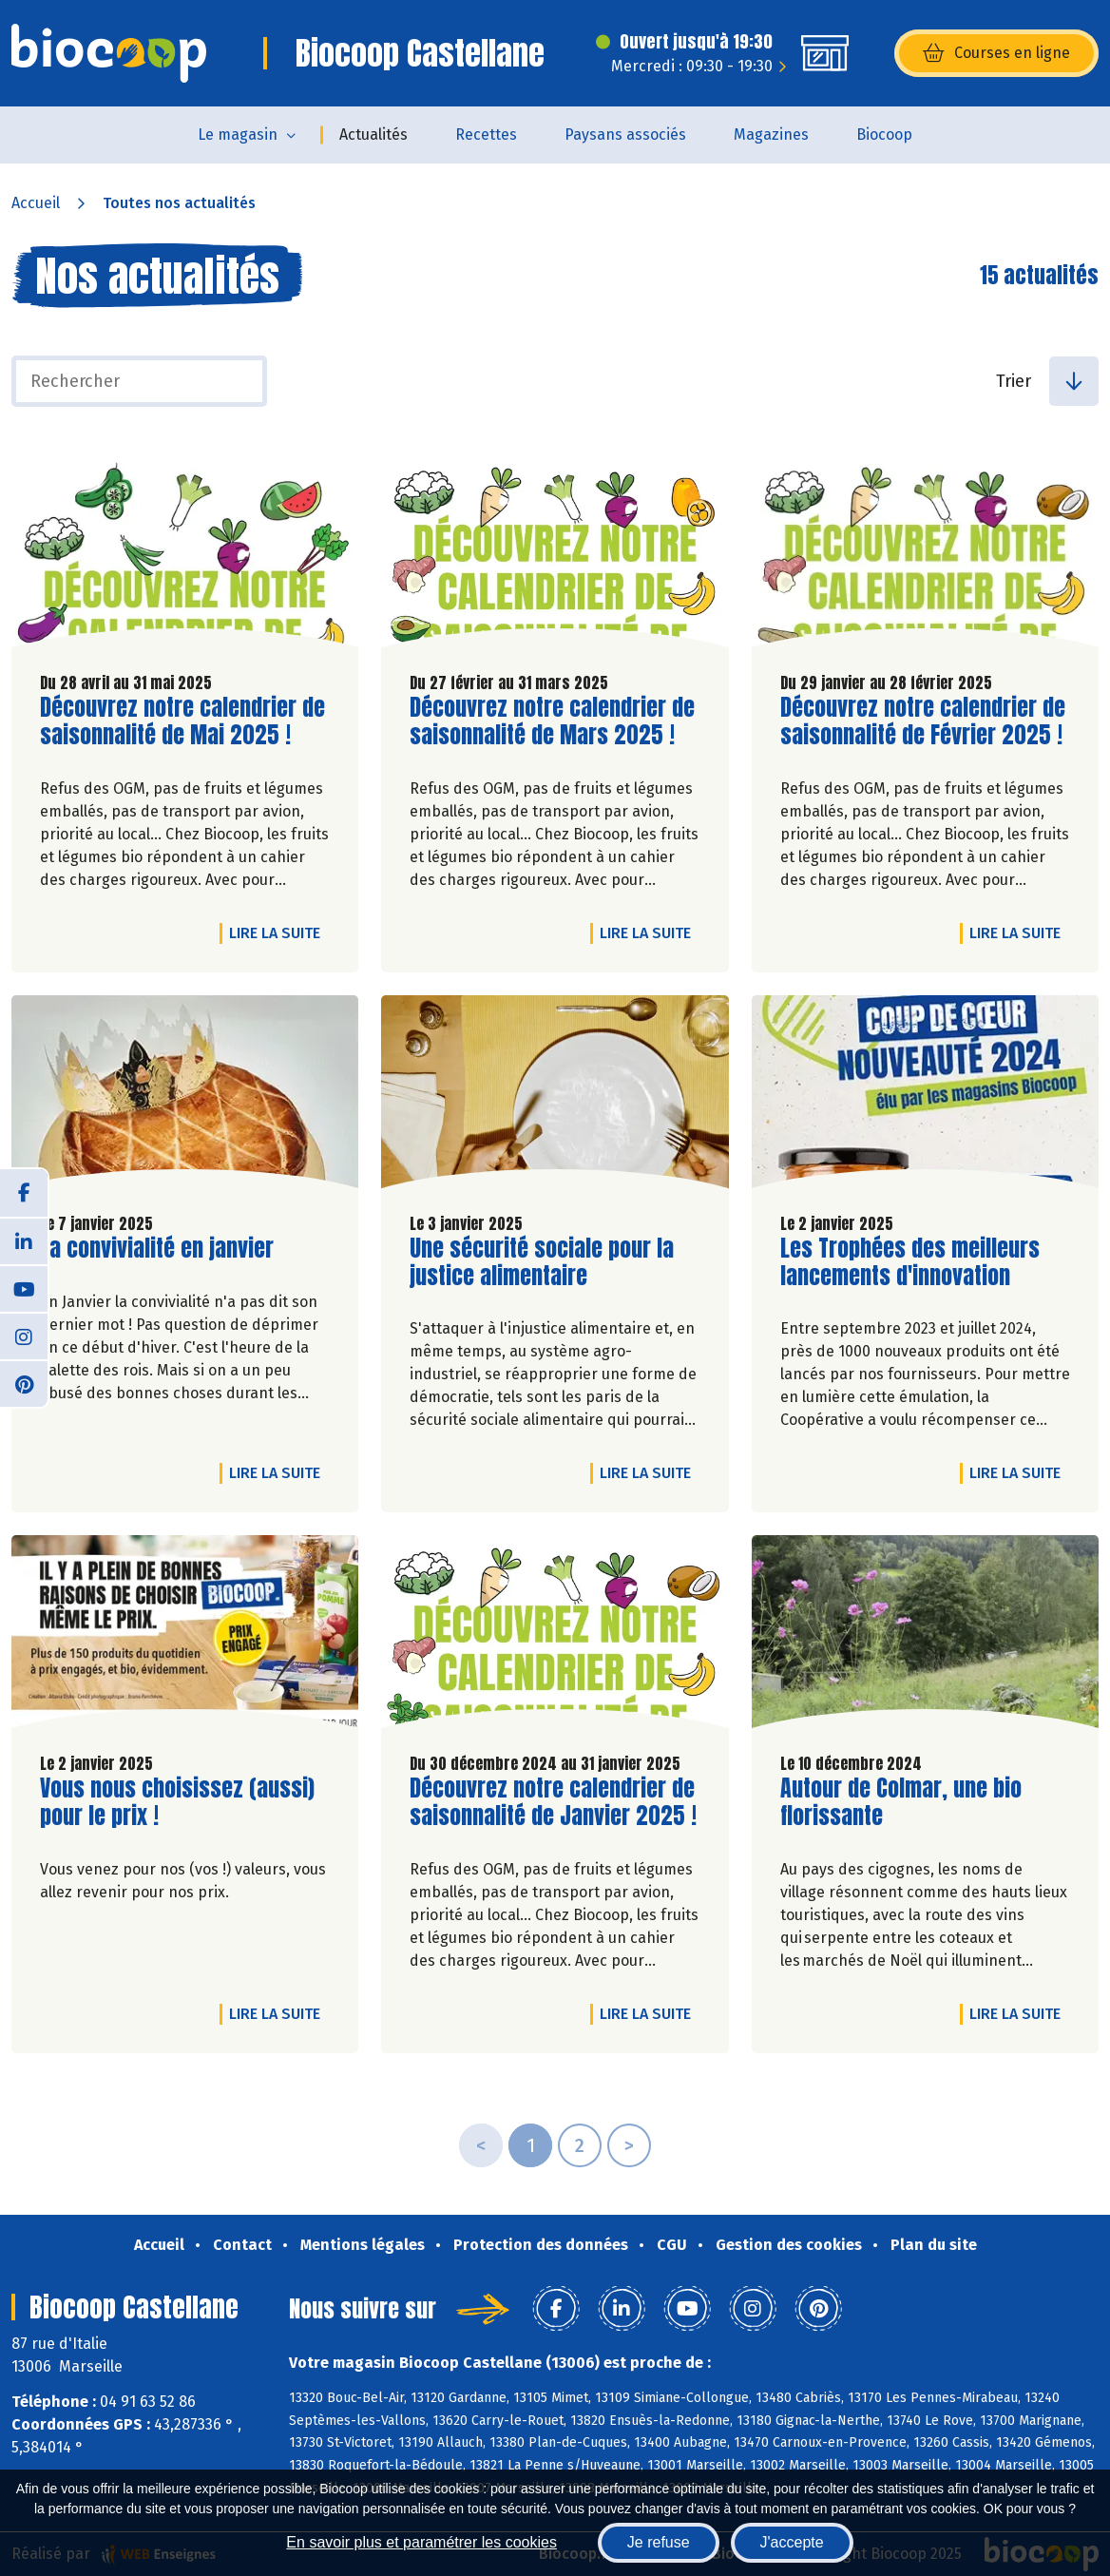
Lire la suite (279, 932)
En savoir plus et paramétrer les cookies (421, 2542)
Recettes (486, 134)
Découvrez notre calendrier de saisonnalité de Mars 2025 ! (552, 721)
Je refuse (658, 2542)
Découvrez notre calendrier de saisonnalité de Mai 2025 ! (182, 721)
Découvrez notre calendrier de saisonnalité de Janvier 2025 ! (553, 1802)
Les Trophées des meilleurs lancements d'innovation (910, 1262)
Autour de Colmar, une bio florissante (901, 1802)
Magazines (771, 134)
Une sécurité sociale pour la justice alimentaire (542, 1262)
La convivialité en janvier (157, 1248)
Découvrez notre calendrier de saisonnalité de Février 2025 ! (922, 721)
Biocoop (884, 134)
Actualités (373, 134)
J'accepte (792, 2542)
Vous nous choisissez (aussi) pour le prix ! (177, 1802)
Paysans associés (625, 134)
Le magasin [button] (238, 134)
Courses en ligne (996, 53)
